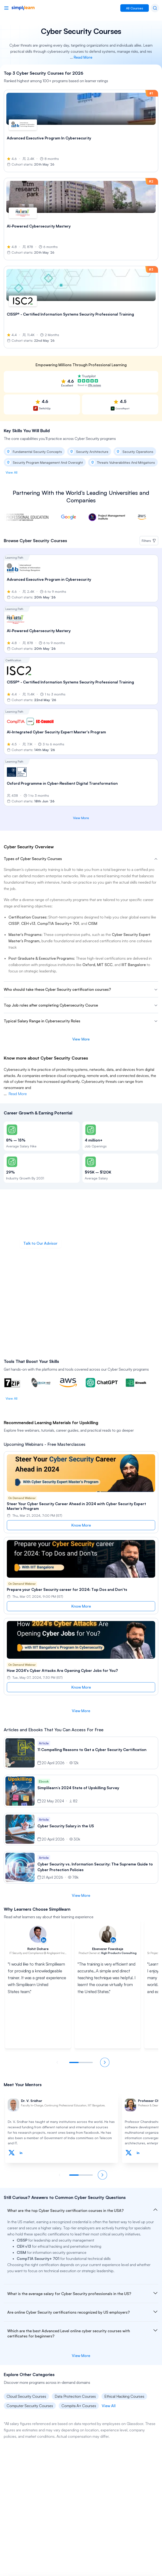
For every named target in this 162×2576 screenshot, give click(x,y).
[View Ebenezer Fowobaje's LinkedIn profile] (113, 2008)
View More (81, 1073)
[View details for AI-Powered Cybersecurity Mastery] (81, 214)
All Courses (134, 8)
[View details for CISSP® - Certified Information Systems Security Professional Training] (81, 302)
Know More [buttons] (81, 1593)
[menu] (6, 8)
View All (112, 506)
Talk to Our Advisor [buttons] (40, 1277)
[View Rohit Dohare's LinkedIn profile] (43, 2008)
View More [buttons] (81, 852)
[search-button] (155, 8)
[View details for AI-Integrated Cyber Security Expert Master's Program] (81, 766)
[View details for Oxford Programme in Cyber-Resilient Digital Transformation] (81, 816)
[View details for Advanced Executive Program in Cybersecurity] (81, 126)
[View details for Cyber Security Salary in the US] (49, 1897)
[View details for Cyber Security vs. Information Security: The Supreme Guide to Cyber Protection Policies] (80, 1935)
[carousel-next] (105, 2130)
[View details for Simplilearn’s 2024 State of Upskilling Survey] (62, 1859)
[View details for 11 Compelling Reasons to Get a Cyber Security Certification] (75, 1821)
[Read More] (83, 57)
